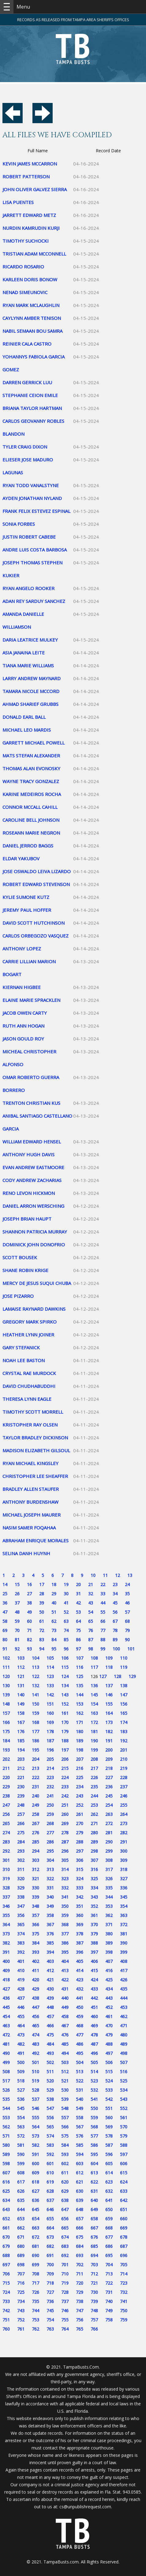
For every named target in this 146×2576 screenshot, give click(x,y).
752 (20, 2320)
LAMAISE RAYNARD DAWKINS (34, 1309)
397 (94, 1952)
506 (109, 2062)
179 (65, 1731)
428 (20, 1989)
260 (65, 1814)
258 (35, 1814)
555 (35, 2117)
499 (6, 2062)
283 (6, 1842)
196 (50, 1750)
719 (65, 2283)
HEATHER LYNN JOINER (28, 1335)
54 (90, 1612)
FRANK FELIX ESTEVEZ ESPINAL (36, 511)
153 (79, 1704)
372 (123, 1924)
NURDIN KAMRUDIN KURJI (31, 228)
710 (65, 2274)
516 (123, 2071)
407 (109, 1961)
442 (94, 1998)
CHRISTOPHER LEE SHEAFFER (35, 1476)
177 (35, 1731)
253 (94, 1805)
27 (29, 1594)
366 (35, 1924)
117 (94, 1667)
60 (29, 1621)
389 (109, 1943)
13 (129, 1575)
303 (35, 1860)
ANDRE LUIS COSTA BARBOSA (34, 550)
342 (79, 1897)
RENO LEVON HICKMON (28, 1193)
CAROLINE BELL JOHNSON (30, 820)
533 (109, 2090)
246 (123, 1796)
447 (35, 2007)
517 (6, 2081)
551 (109, 2108)
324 (79, 1878)
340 (50, 1897)
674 (65, 2237)
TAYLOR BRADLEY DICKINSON (35, 1437)
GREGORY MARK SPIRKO (29, 1322)
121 (20, 1676)
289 (94, 1842)
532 (94, 2090)
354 (123, 1906)
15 (17, 1584)
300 (123, 1851)
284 (20, 1842)
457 (50, 2016)
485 (65, 2044)
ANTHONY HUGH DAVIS (28, 1154)
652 (6, 2219)
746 (65, 2310)
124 (65, 1676)
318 (123, 1869)
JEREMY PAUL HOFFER (26, 910)
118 (109, 1667)
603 (79, 2163)
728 (65, 2292)
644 (20, 2209)
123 (50, 1676)
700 (50, 2264)
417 (123, 1970)
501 (35, 2062)
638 (65, 2200)
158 (20, 1713)
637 (50, 2200)
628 (50, 2191)
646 (50, 2209)
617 (20, 2182)
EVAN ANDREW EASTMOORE (33, 1167)
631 (94, 2191)
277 (50, 1832)
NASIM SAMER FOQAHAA (29, 1528)
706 (6, 2274)
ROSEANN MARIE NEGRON (31, 833)
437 (20, 1998)
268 (50, 1823)
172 (94, 1722)
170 (65, 1722)
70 (17, 1630)
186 (35, 1741)
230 (20, 1787)
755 (65, 2320)
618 (35, 2182)
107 (79, 1658)
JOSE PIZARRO (18, 1296)
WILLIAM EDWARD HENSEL (31, 1141)
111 (6, 1667)
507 (123, 2062)
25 (4, 1594)
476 (65, 2035)
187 (50, 1741)
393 (35, 1952)
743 (20, 2310)
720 (79, 2283)
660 (123, 2219)
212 (20, 1768)
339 (35, 1897)
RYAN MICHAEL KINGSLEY (30, 1463)
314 (65, 1869)
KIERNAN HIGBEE (21, 987)
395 (65, 1952)
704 (109, 2264)
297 (79, 1851)
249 (35, 1805)
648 (79, 2209)
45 (115, 1603)
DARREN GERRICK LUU (27, 382)
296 (65, 1851)
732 (123, 2292)
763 (50, 2329)
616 (6, 2182)
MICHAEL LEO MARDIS (26, 730)
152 (65, 1704)
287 (65, 1842)
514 (94, 2071)
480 (123, 2035)
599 (20, 2163)
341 (65, 1897)
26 (17, 1594)
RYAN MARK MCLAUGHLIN (30, 305)
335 (109, 1888)
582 (35, 2145)
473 (20, 2035)
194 (20, 1750)
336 (123, 1888)
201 (123, 1750)
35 (127, 1594)
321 (35, 1878)
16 (29, 1584)
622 (94, 2182)
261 (79, 1814)
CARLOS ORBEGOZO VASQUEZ (35, 936)
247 (6, 1805)
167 (20, 1722)
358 (50, 1915)
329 (20, 1888)
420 (35, 1980)
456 (35, 2016)
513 (79, 2071)
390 (123, 1943)
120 (6, 1676)
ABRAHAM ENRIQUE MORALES (35, 1540)
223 (50, 1777)
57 (127, 1612)
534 (123, 2090)
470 (109, 2026)
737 (65, 2301)
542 (109, 2099)
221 (20, 1777)
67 (115, 1621)
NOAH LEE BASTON (23, 1360)
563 (20, 2127)
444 (123, 1998)
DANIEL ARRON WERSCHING (33, 1206)
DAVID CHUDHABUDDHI (28, 1386)
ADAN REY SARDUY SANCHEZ (33, 601)
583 (50, 2145)
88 (102, 1639)
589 (6, 2154)
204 (35, 1759)
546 (35, 2108)
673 (50, 2237)
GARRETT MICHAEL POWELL (33, 743)
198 (79, 1750)
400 (6, 1961)
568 (94, 2127)
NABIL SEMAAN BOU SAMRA (32, 331)
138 (123, 1685)
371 (109, 1924)
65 (90, 1621)
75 (78, 1630)
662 (20, 2228)
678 (123, 2237)
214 (50, 1768)
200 (109, 1750)
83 (41, 1639)
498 (123, 2053)
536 (20, 2099)
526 (6, 2090)
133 (50, 1685)
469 (94, 2026)
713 (109, 2274)
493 (50, 2053)
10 (93, 1575)
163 (94, 1713)
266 (20, 1823)
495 (79, 2053)
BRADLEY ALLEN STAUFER (30, 1489)
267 (35, 1823)
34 (115, 1594)
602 (65, 2163)
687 (123, 2246)
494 (65, 2053)
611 (65, 2173)
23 (115, 1584)
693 (79, 2255)
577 (94, 2136)
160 (50, 1713)
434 (109, 1989)
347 (20, 1906)
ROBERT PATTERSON (26, 176)
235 (94, 1787)
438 (35, 1998)
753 (35, 2320)
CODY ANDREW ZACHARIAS (32, 1180)
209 (109, 1759)
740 (109, 2301)
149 (20, 1704)
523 (94, 2081)
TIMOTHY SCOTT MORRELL (32, 1412)
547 (50, 2108)
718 (50, 2283)
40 (53, 1603)
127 (103, 1676)
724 (6, 2292)
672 (35, 2237)
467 (65, 2026)
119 (123, 1667)
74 (66, 1630)
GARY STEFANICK (21, 1347)
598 (6, 2163)
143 (65, 1695)
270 (79, 1823)
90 (127, 1639)
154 (94, 1704)
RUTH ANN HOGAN (23, 1026)
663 (35, 2228)
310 (6, 1869)
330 (35, 1888)
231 (35, 1787)
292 (6, 1851)
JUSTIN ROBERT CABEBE (29, 537)
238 (6, 1796)
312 (35, 1869)
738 (79, 2301)
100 (116, 1649)
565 (50, 2127)
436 (6, 1998)
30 (66, 1594)
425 (109, 1980)
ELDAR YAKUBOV (20, 858)
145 (94, 1695)
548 (65, 2108)
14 (4, 1584)
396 (79, 1952)
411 (35, 1970)
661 (6, 2228)
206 (65, 1759)
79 (127, 1630)
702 (79, 2264)
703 (94, 2264)
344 (109, 1897)
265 (6, 1823)
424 (94, 1980)
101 (131, 1649)
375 (35, 1934)
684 (79, 2246)
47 (4, 1612)
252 (79, 1805)
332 (65, 1888)
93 (29, 1649)
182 (109, 1731)
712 (94, 2274)
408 (123, 1961)
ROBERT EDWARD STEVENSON (36, 884)
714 (123, 2274)
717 (35, 2283)
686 (109, 2246)
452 (109, 2007)
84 (53, 1639)
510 (35, 2071)
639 (79, 2200)
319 (6, 1878)
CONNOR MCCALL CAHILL (30, 807)
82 (29, 1639)
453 (123, 2007)
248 (20, 1805)
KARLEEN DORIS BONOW (29, 279)
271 (94, 1823)
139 (6, 1695)
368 (65, 1924)
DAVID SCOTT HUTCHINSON (33, 923)
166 (6, 1722)
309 (123, 1860)
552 (123, 2108)
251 (65, 1805)
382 (6, 1943)
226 (94, 1777)
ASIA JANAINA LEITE (23, 653)
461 (109, 2016)
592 (50, 2154)
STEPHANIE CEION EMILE (30, 395)
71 (29, 1630)
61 (41, 1621)
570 (123, 2127)
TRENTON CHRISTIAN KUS (31, 1103)
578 (109, 2136)
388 (94, 1943)
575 (65, 2136)
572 (20, 2136)
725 (20, 2292)
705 (123, 2264)
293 (20, 1851)
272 (109, 1823)
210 (123, 1759)
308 (109, 1860)
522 (79, 2081)
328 (6, 1888)
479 (109, 2035)
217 (94, 1768)
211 (6, 1768)
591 (35, 2154)
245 (109, 1796)
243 (79, 1796)
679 (6, 2246)
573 (35, 2136)
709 (50, 2274)
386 (65, 1943)
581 (20, 2145)
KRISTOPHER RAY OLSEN (30, 1425)
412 (50, 1970)
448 (50, 2007)
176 (20, 1731)
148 (6, 1704)
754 (50, 2320)
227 (109, 1777)
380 (109, 1934)
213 (35, 1768)
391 (6, 1952)
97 (78, 1649)
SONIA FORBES (18, 524)
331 (50, 1888)
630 (79, 2191)
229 (6, 1787)
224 (65, 1777)
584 (65, 2145)
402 (35, 1961)
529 (50, 2090)
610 (50, 2173)
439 (50, 1998)
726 (35, 2292)
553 (6, 2117)
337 (6, 1897)
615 (123, 2173)
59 (17, 1621)
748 (94, 2310)
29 (53, 1594)
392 (20, 1952)
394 (50, 1952)
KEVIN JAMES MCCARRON (29, 164)
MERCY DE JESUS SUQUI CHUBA (36, 1283)
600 (35, 2163)
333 (79, 1888)
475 (50, 2035)
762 (35, 2329)
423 (79, 1980)
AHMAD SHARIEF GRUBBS (30, 704)
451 (94, 2007)
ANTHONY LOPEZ (21, 948)
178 (50, 1731)
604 (94, 2163)
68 (127, 1621)
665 (65, 2228)
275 (20, 1832)
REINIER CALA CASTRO (26, 344)
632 (109, 2191)
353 (109, 1906)
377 (65, 1934)
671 (20, 2237)
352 (94, 1906)
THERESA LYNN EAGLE (26, 1399)
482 (20, 2044)
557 (65, 2117)
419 (20, 1980)
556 (50, 2117)
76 (90, 1630)
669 (123, 2228)
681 (35, 2246)
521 (65, 2081)
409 (6, 1970)
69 (4, 1630)
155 (109, 1704)
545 (20, 2108)
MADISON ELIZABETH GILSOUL (36, 1450)
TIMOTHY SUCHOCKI (25, 241)
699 (35, 2264)
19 (66, 1584)
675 (79, 2237)
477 (79, 2035)
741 (123, 2301)
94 (41, 1649)
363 (123, 1915)
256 (6, 1814)
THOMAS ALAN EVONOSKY (31, 768)
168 (35, 1722)
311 (20, 1869)
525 (123, 2081)
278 (65, 1832)
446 (20, 2007)
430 (50, 1989)
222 (35, 1777)
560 (109, 2117)
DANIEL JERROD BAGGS (27, 846)
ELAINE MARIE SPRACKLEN (31, 1000)
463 (6, 2026)
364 (6, 1924)
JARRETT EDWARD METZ (29, 215)
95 (53, 1649)
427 (6, 1989)
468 (79, 2026)
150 (35, 1704)
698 (20, 2264)
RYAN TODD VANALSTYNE (30, 485)
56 (115, 1612)
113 (35, 1667)
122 (35, 1676)
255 (123, 1805)
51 (53, 1612)
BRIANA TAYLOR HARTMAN (32, 408)
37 (17, 1603)
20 (78, 1584)
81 (17, 1639)
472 (6, 2035)
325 (94, 1878)
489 (123, 2044)
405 (79, 1961)
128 (117, 1676)
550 (94, 2108)
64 (78, 1621)
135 (79, 1685)
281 (109, 1832)
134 (65, 1685)
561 (123, 2117)
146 (109, 1695)
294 (35, 1851)
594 (79, 2154)
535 (6, 2099)
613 (94, 2173)
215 (65, 1768)
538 (50, 2099)
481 (6, 2044)
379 (94, 1934)
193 (6, 1750)
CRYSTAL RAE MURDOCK (29, 1373)
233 (65, 1787)
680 (20, 2246)
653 (20, 2219)
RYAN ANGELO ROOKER (28, 588)
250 (50, 1805)
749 (109, 2310)
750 (123, 2310)
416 (109, 1970)
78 (115, 1630)
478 (94, 2035)
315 (79, 1869)
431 (65, 1989)
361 (94, 1915)
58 (4, 1621)
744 (35, 2310)
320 (20, 1878)
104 (35, 1658)
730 (94, 2292)
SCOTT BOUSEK (19, 1257)
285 (35, 1842)
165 (123, 1713)
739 (94, 2301)
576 (79, 2136)
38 (29, 1603)
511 (50, 2071)
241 (50, 1796)
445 (6, 2007)
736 (50, 2301)
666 (79, 2228)
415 (94, 1970)
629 (65, 2191)
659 (109, 2219)
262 (94, 1814)
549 (79, 2108)
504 (79, 2062)
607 (6, 2173)
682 (50, 2246)
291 (123, 1842)
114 (50, 1667)
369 (79, 1924)
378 (79, 1934)
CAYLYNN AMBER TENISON (31, 318)
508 (6, 2071)
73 (53, 1630)
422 (65, 1980)
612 (79, 2173)
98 (90, 1649)
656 (65, 2219)
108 (94, 1658)
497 (109, 2053)
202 (6, 1759)
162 (79, 1713)
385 (50, 1943)
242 (65, 1796)
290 (109, 1842)
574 (50, 2136)
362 (109, 1915)
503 (65, 2062)
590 (20, 2154)
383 (20, 1943)
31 (78, 1594)
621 (79, 2182)
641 (109, 2200)
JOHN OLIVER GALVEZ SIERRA (34, 189)
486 (79, 2044)
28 (41, 1594)
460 (94, 2016)
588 (123, 2145)
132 (35, 1685)
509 (20, 2071)
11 (105, 1575)
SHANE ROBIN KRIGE (25, 1270)
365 (20, 1924)
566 (65, 2127)
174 (123, 1722)
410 (20, 1970)
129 (132, 1676)
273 (123, 1823)
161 (65, 1713)
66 (102, 1621)
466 (50, 2026)
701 (65, 2264)
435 (123, 1989)
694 (94, 2255)
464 (20, 2026)
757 (94, 2320)
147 (123, 1695)
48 (17, 1612)
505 (94, 2062)
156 (123, 1704)
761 (20, 2329)
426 (123, 1980)
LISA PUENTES (18, 202)
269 (65, 1823)
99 (102, 1649)
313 (50, 1869)
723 (123, 2283)
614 (109, 2173)
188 (65, 1741)
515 (109, 2071)
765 (79, 2329)
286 (50, 1842)
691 (50, 2255)
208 (94, 1759)
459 (79, 2016)
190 (94, 1741)
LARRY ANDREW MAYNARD (31, 678)
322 (50, 1878)
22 (102, 1584)
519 (35, 2081)
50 (41, 1612)
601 (50, 2163)
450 (79, 2007)
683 (65, 2246)
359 (65, 1915)
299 (109, 1851)
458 (65, 2016)
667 (94, 2228)
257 (20, 1814)
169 (50, 1722)
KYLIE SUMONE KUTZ (25, 897)
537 (35, 2099)
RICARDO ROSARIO (23, 266)
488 (109, 2044)
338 (20, 1897)
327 (123, 1878)
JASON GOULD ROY (23, 1039)
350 (65, 1906)
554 (20, 2117)
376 (50, 1934)
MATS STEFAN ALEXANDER (31, 755)
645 (35, 2209)
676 (94, 2237)
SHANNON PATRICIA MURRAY (34, 1232)
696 (123, 2255)
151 (50, 1704)
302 (20, 1860)
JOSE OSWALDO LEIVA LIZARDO (36, 871)
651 (123, 2209)
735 (35, 2301)
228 (123, 1777)
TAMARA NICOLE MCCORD (30, 691)
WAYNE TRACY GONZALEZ (30, 781)
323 (65, 1878)
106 (65, 1658)
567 (79, 2127)
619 (50, 2182)
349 (50, 1906)
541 (94, 2099)
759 (123, 2320)
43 (90, 1603)
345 (123, 1897)
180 (79, 1731)
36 (4, 1603)
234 (79, 1787)
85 (66, 1639)
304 (50, 1860)
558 (79, 2117)
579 (123, 2136)
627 (35, 2191)
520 (50, 2081)
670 (6, 2237)
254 (109, 1805)
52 (66, 1612)
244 (94, 1796)
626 (20, 2191)
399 (123, 1952)
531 (79, 2090)
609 (35, 2173)
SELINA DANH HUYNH (26, 1553)
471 (123, 2026)
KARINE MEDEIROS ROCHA (31, 794)
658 (94, 2219)
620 (65, 2182)
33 (102, 1594)
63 (66, 1621)
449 (65, 2007)
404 (65, 1961)
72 (41, 1630)
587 (109, 2145)
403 (50, 1961)
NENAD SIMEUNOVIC (24, 292)
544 (6, 2108)
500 (20, 2062)
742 (6, 2310)
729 (79, 2292)
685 (94, 2246)
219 (123, 1768)
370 (94, 1924)
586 (94, 2145)
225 (79, 1777)
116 (79, 1667)
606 (123, 2163)
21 (90, 1584)
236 (109, 1787)
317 (109, 1869)
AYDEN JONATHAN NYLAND (32, 498)
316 (94, 1869)
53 (78, 1612)
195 (35, 1750)
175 (6, 1731)
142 (50, 1695)
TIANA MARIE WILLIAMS (28, 665)
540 (79, 2099)
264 (123, 1814)
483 (35, 2044)
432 (79, 1989)
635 (20, 2200)
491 (20, 2053)
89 (115, 1639)
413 (65, 1970)
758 (109, 2320)
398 (109, 1952)
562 (6, 2127)
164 (109, 1713)
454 (6, 2016)
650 (109, 2209)
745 (50, 2310)
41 (66, 1603)
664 (50, 2228)
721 (94, 2283)
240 (35, 1796)
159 (35, 1713)
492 (35, 2053)
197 (65, 1750)
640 (94, 2200)
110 (123, 1658)
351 (79, 1906)
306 (79, 1860)
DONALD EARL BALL (24, 717)
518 (20, 2081)
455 (20, 2016)
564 (35, 2127)
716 (20, 2283)
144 (79, 1695)
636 (35, 2200)
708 (35, 2274)
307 (94, 1860)
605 (109, 2163)
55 (102, 1612)
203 (20, 1759)
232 (50, 1787)
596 (109, 2154)
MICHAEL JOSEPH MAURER (31, 1515)
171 (79, 1722)
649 (94, 2209)
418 (6, 1980)
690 (35, 2255)
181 (94, 1731)
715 (6, 2283)
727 (50, 2292)
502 (50, 2062)
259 (50, 1814)
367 (50, 1924)
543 (123, 2099)
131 (20, 1685)
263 (109, 1814)
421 (50, 1980)
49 (29, 1612)
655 (50, 2219)
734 (20, 2301)
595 (94, 2154)
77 (102, 1630)
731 (109, 2292)
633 (123, 2191)
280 (94, 1832)
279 (79, 1832)
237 (123, 1787)
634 (6, 2200)
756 (79, 2320)
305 (65, 1860)
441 (79, 1998)
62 (53, 1621)
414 (79, 1970)
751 (6, 2320)
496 (94, 2053)
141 (35, 1695)
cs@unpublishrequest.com (85, 2507)
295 (50, 1851)
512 (65, 2071)
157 (6, 1713)
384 (35, 1943)
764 (65, 2329)
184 (6, 1741)
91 (4, 1649)
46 (127, 1603)
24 (127, 1584)
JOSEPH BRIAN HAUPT (26, 1219)
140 (20, 1695)
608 (20, 2173)
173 (109, 1722)
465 (35, 2026)
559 (94, 2117)
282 (123, 1832)
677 (109, 2237)
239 (20, 1796)
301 (6, 1860)
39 (41, 1603)
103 (20, 1658)
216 (79, 1768)
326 (109, 1878)
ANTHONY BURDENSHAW (30, 1502)
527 (20, 2090)
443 (109, 1998)
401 (20, 1961)
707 (20, 2274)
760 (6, 2329)
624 (123, 2182)
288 (79, 1842)
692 (65, 2255)
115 (65, 1667)
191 (109, 1741)
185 (20, 1741)
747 (79, 2310)
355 (6, 1915)
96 (66, 1649)
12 (117, 1575)
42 (78, 1603)
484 (50, 2044)
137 (109, 1685)
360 (79, 1915)
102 (6, 1658)
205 (50, 1759)
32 (90, 1594)
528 (35, 2090)
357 (35, 1915)
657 (79, 2219)
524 (109, 2081)
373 (6, 1934)
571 (6, 2136)
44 (102, 1603)
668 (109, 2228)
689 (20, 2255)
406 (94, 1961)
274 (6, 1832)
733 (6, 2301)
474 (35, 2035)
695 (109, 2255)
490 (6, 2053)
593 (65, 2154)
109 (109, 1658)
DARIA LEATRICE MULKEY (30, 640)
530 (65, 2090)
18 (53, 1584)
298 (94, 1851)
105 (50, 1658)
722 (109, 2283)
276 (35, 1832)
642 (123, 2200)
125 (79, 1676)
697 (6, 2264)
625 (6, 2191)
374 (20, 1934)
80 (4, 1639)
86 (78, 1639)
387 (79, 1943)
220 (6, 1777)
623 (109, 2182)
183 (123, 1731)
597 (123, 2154)
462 (123, 2016)
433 (94, 1989)
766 (94, 2329)
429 (35, 1989)
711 (79, 2274)
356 (20, 1915)
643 (6, 2209)
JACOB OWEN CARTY (24, 1013)
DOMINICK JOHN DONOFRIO (33, 1244)
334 (94, 1888)
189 (79, 1741)
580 (6, 2145)
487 (94, 2044)
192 (123, 1741)
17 (41, 1584)
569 (109, 2127)
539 (65, 2099)
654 (35, 2219)
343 (94, 1897)
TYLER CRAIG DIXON (24, 447)
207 (79, 1759)
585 (79, 2145)
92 (17, 1649)
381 (123, 1934)
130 (6, 1685)
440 (65, 1998)
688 (6, 2255)
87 (90, 1639)
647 (65, 2209)
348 (35, 1906)
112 (20, 1667)
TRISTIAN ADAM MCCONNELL (34, 254)
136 (94, 1685)
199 (94, 1750)
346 (6, 1906)
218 (109, 1768)
